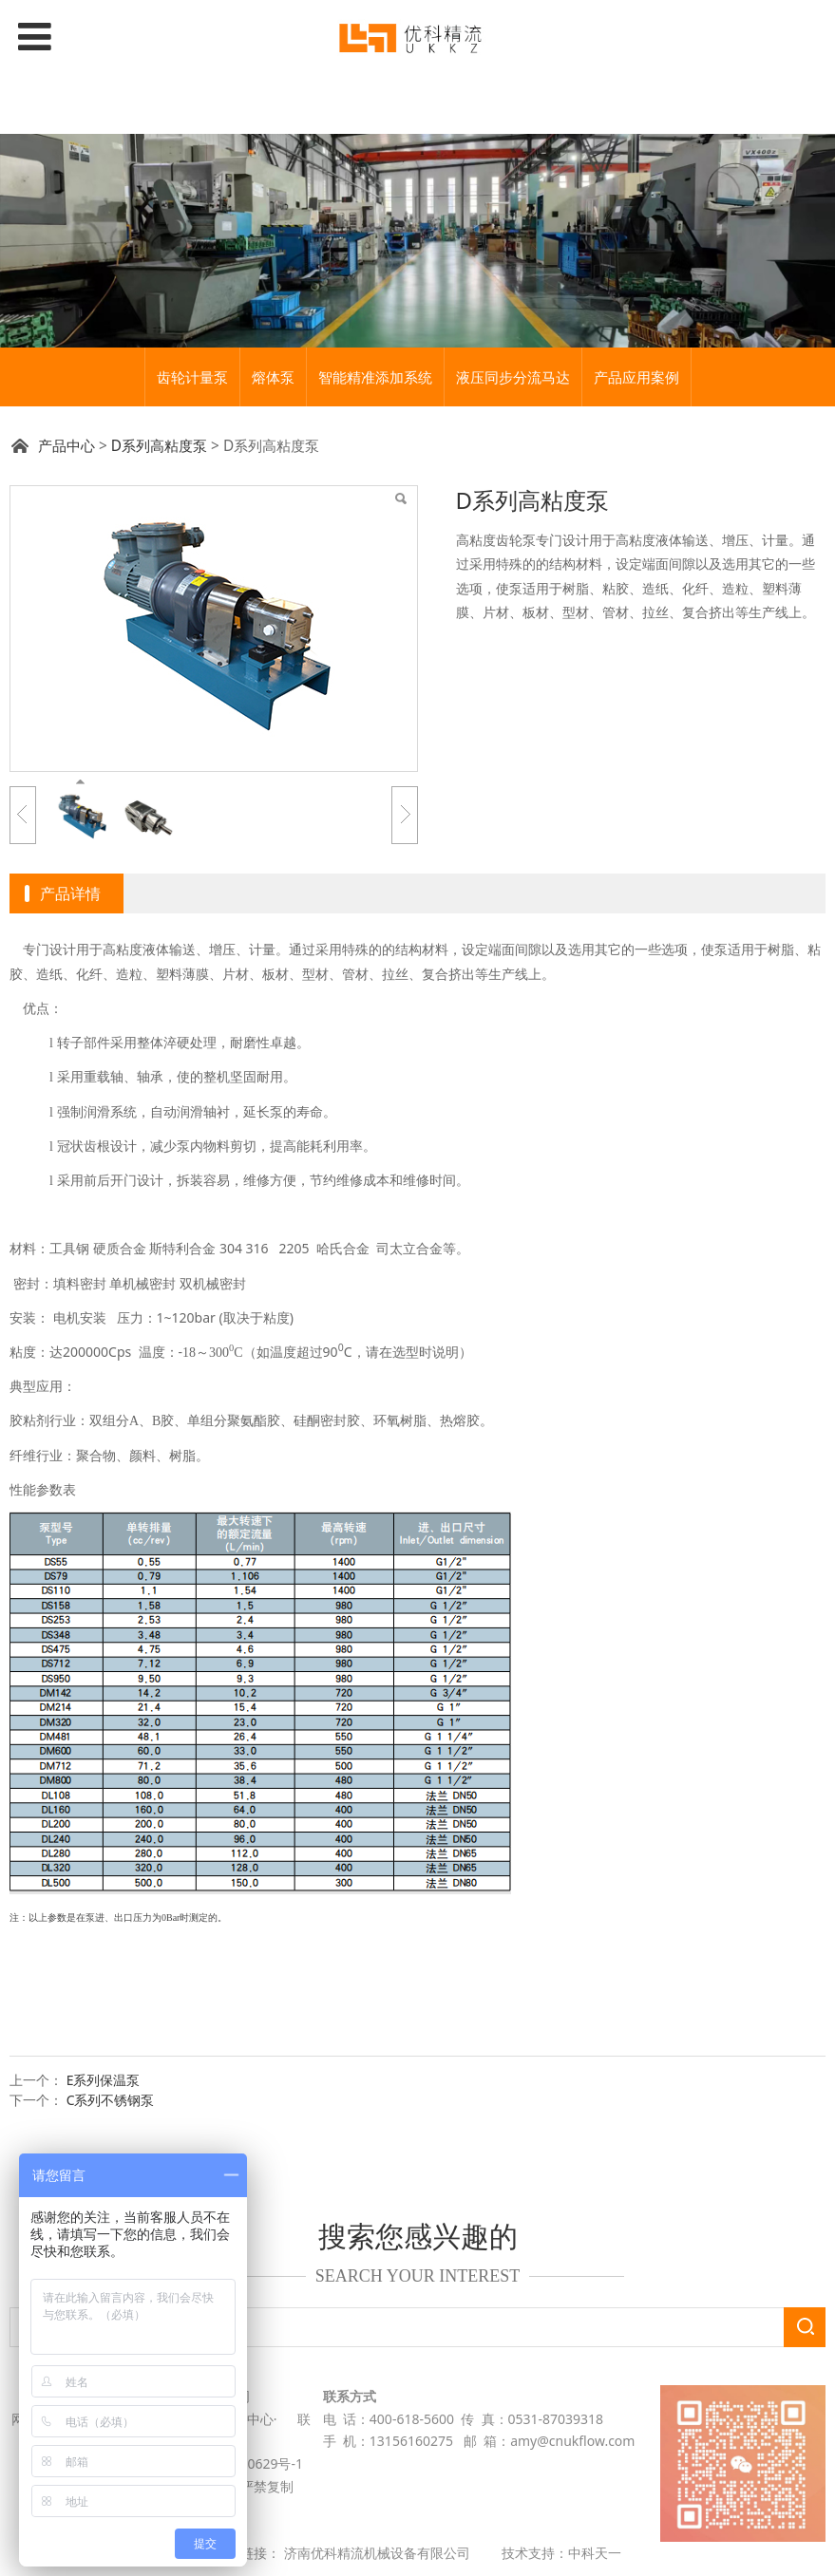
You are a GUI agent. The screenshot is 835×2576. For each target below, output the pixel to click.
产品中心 (66, 446)
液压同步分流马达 (513, 376)
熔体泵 (273, 376)
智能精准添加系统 (375, 376)
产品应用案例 (636, 376)
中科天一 (594, 2553)
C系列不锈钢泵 (110, 2100)
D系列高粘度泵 (159, 446)
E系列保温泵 (103, 2080)
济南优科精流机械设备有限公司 (377, 2553)
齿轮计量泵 (192, 376)
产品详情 (70, 893)
